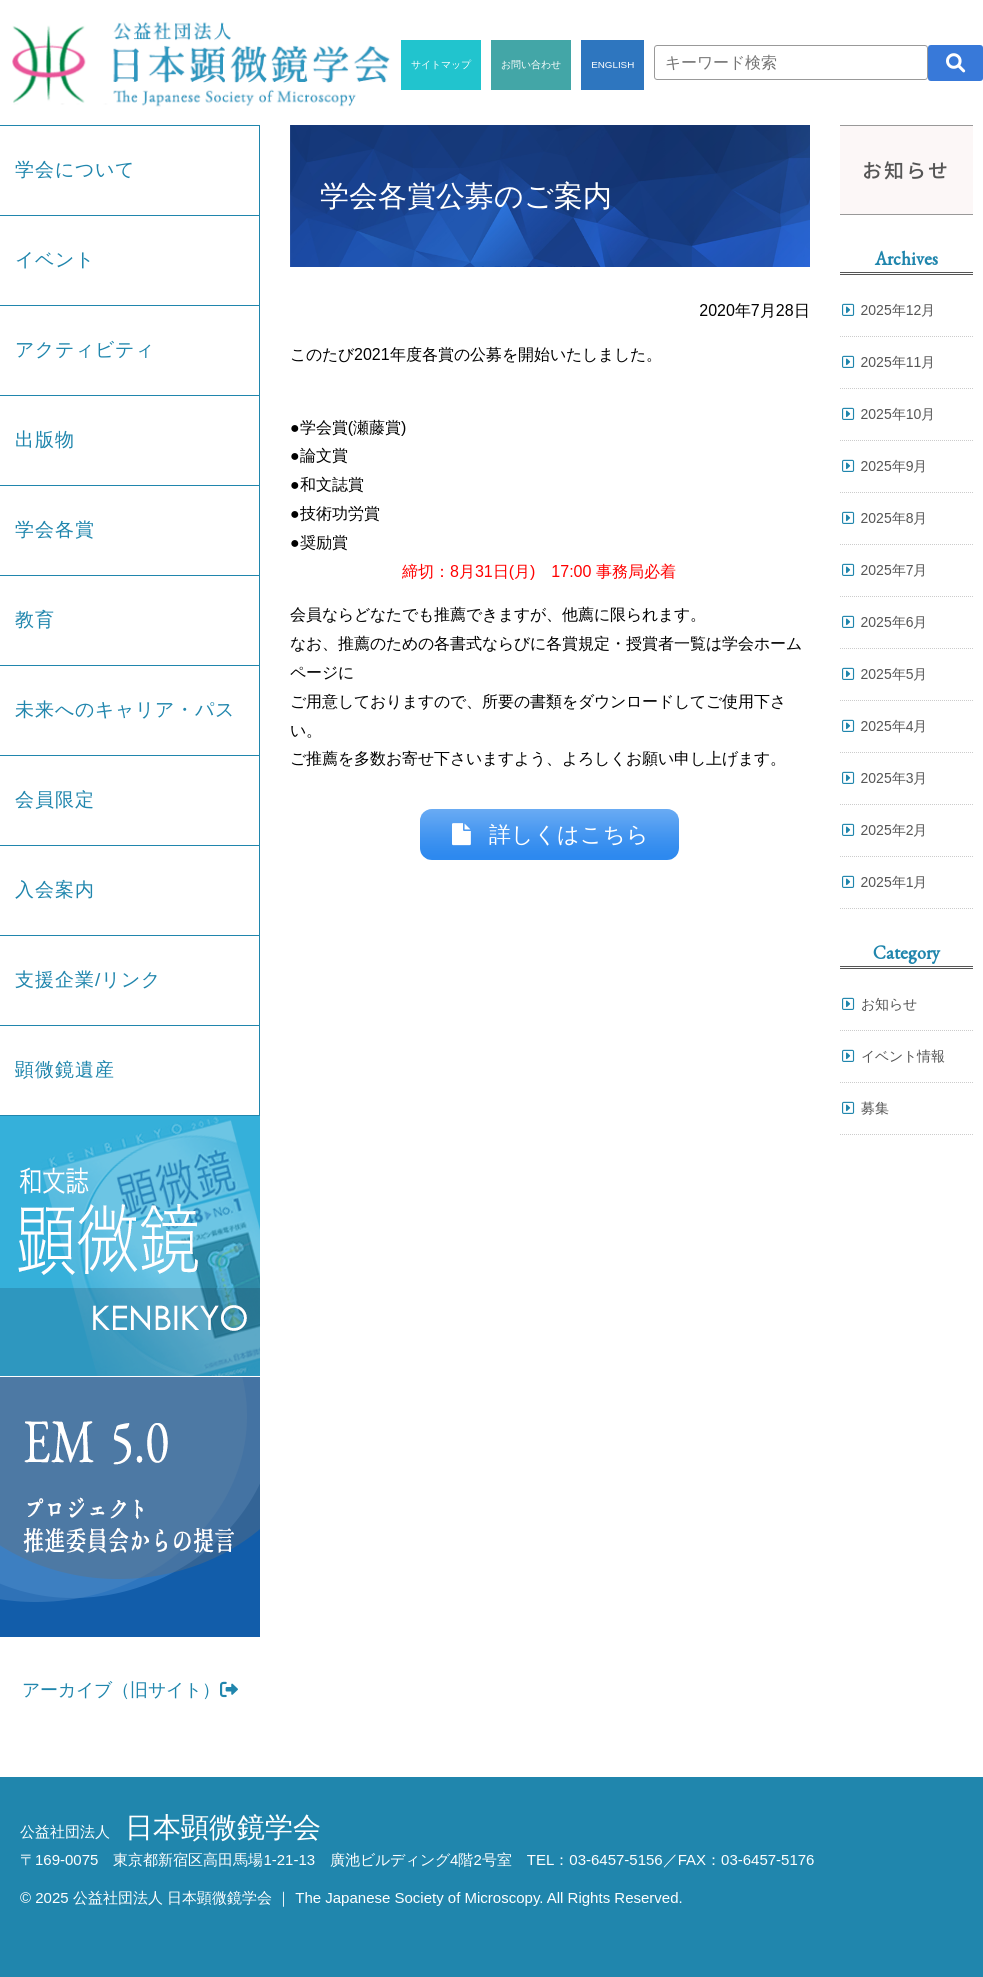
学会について (75, 169)
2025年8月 (894, 518)
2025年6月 (894, 622)
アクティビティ (85, 349)
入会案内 (55, 889)
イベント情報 (903, 1056)
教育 (35, 619)
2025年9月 (894, 466)
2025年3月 (894, 778)
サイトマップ (441, 64)
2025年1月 (894, 882)
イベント (55, 259)
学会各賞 (55, 529)
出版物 (45, 439)
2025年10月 (898, 414)
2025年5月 (894, 674)
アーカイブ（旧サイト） (130, 1690)
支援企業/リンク (88, 979)
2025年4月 (894, 726)
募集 (875, 1108)
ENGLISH (612, 64)
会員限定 (55, 799)
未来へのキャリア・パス (125, 709)
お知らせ (889, 1004)
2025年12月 (898, 310)
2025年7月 (894, 570)
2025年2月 (894, 830)
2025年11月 (898, 362)
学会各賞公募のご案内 (466, 196)
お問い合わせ (531, 64)
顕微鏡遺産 (65, 1069)
